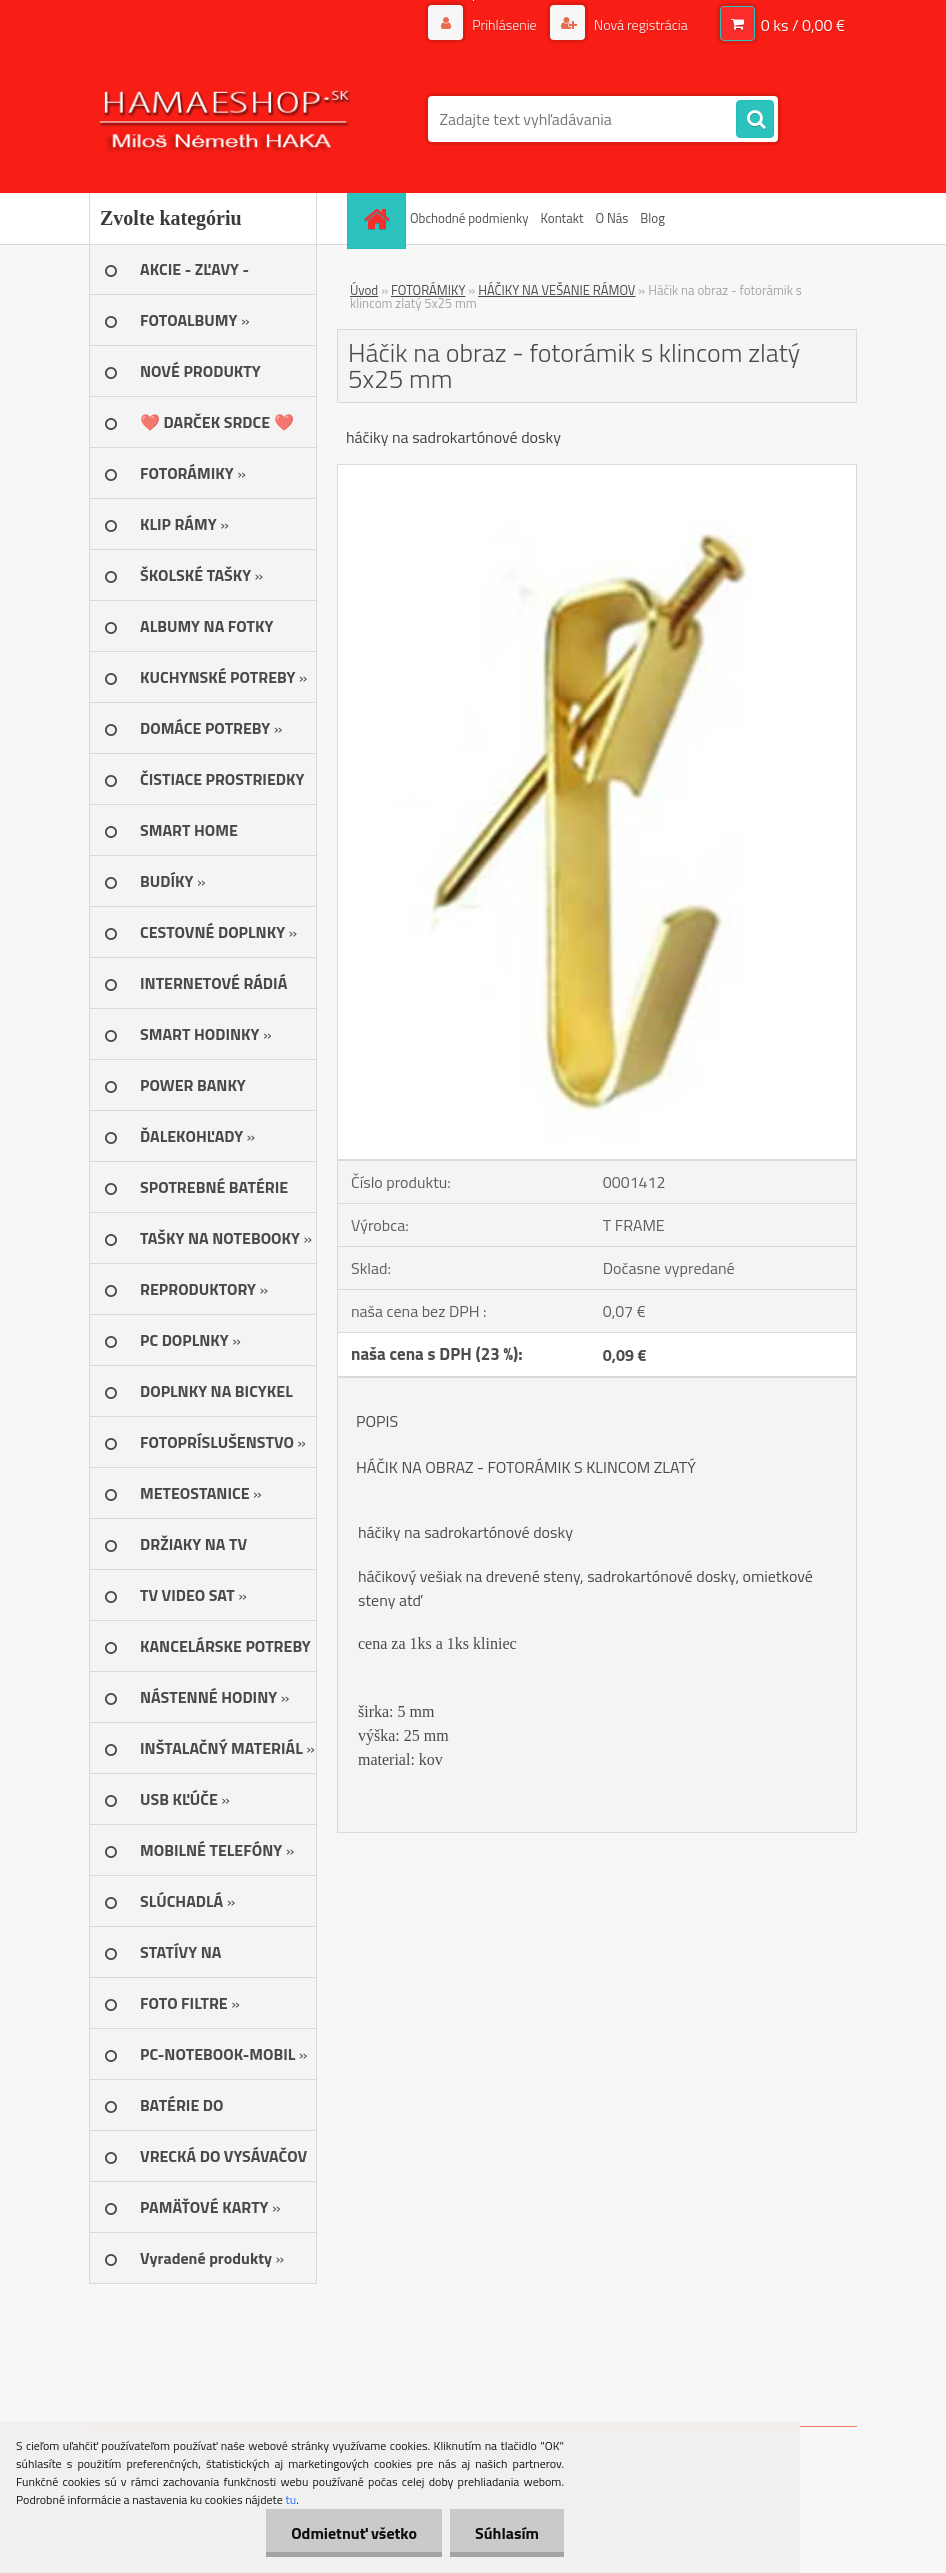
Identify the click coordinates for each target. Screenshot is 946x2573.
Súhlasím (507, 2533)
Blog (652, 218)
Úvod (364, 290)
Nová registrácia (639, 24)
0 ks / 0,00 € (803, 25)
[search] (755, 120)
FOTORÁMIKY (428, 290)
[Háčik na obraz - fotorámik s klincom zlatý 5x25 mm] (597, 473)
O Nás (611, 218)
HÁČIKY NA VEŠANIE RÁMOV (556, 290)
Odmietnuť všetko (354, 2533)
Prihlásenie (504, 24)
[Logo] (226, 119)
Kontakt (562, 218)
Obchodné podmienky (469, 218)
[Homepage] (379, 218)
